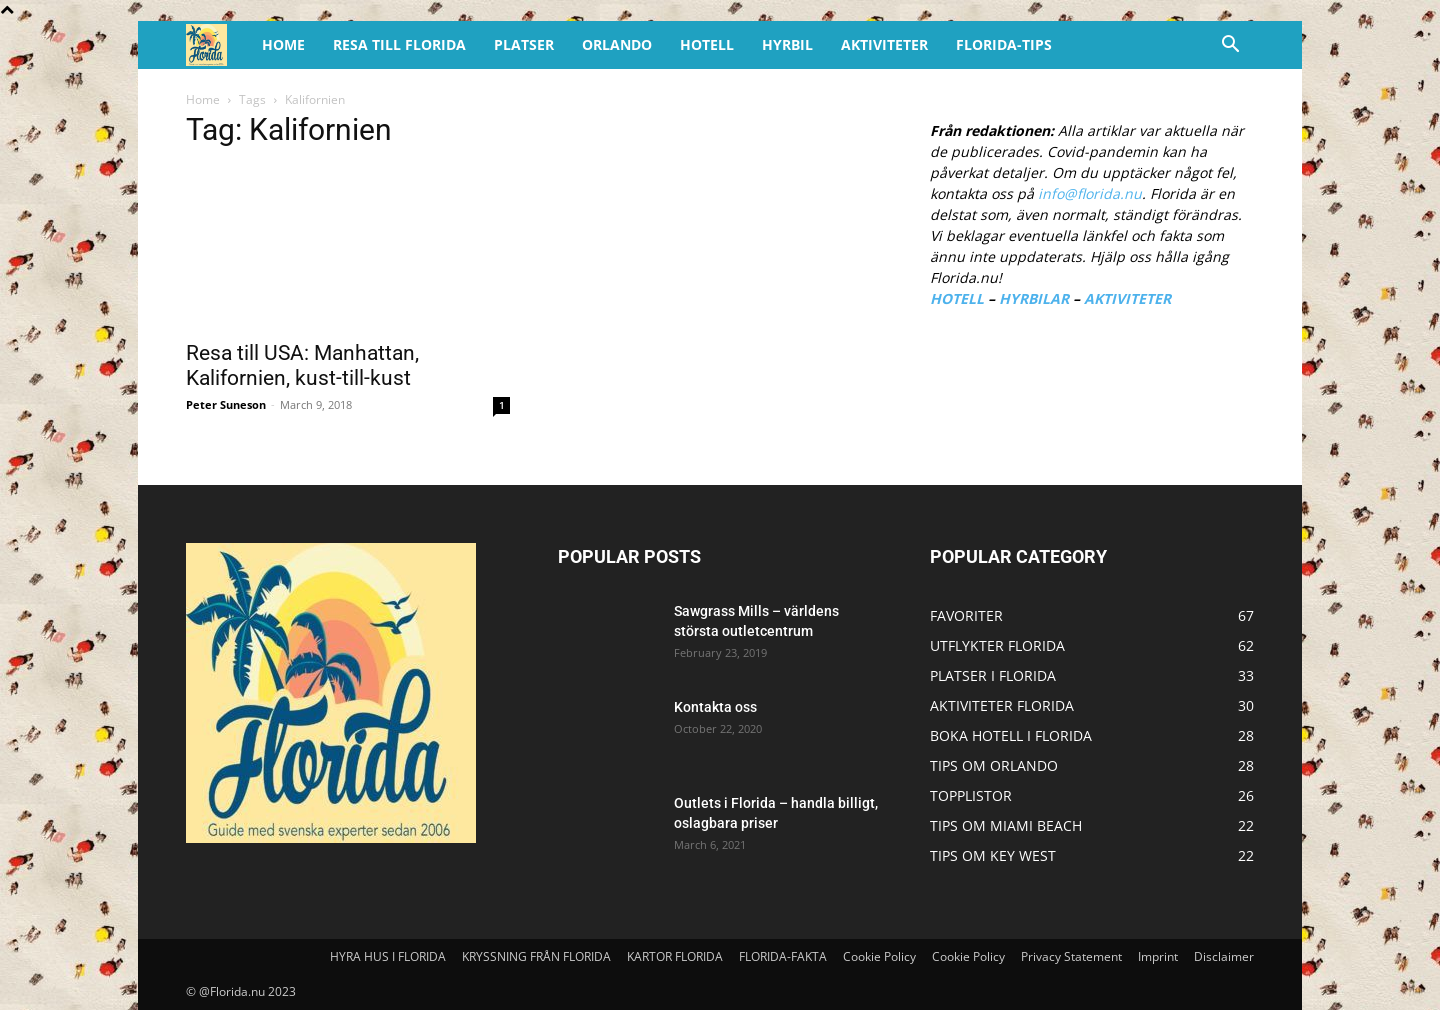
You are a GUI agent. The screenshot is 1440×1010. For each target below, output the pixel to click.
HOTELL (707, 44)
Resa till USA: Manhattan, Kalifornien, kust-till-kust (302, 365)
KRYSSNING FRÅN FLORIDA (536, 956)
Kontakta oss (715, 707)
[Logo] (217, 45)
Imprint (1158, 956)
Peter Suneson (226, 404)
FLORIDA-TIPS (1004, 44)
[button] (1230, 46)
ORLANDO (617, 44)
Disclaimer (1224, 956)
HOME (283, 44)
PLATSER (524, 44)
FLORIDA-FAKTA (783, 956)
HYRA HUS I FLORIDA (388, 956)
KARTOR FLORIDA (675, 956)
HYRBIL (787, 44)
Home (203, 99)
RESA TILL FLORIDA (399, 44)
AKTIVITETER (884, 44)
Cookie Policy (879, 956)
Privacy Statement (1071, 956)
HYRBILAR (1034, 298)
